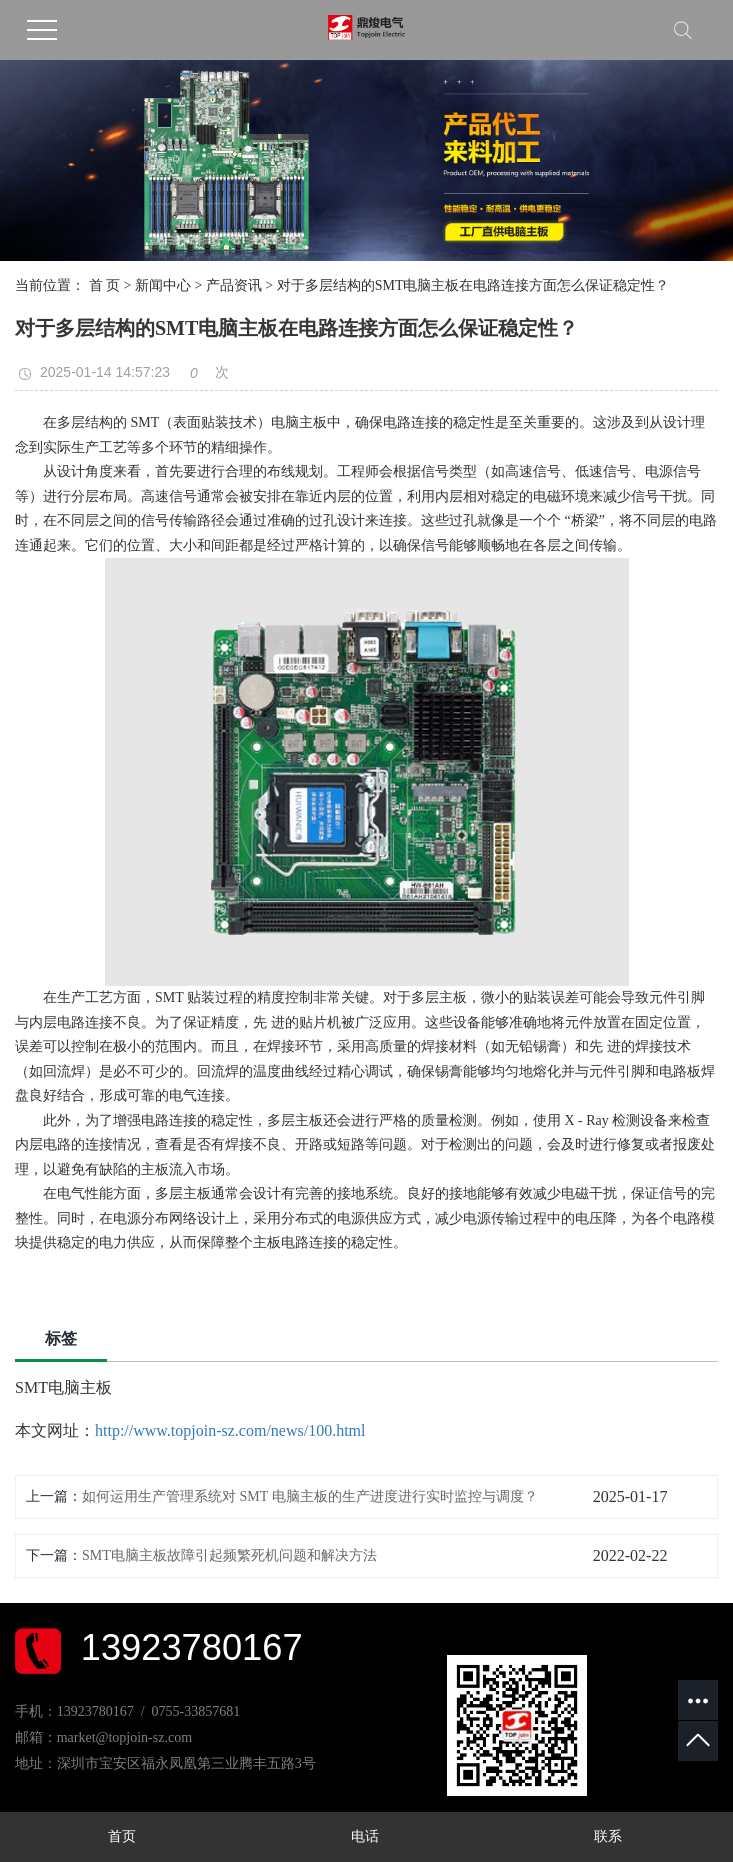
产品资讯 (234, 285)
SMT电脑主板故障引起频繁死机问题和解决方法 (229, 1555)
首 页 (105, 285)
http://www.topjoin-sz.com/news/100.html (230, 1430)
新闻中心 (163, 285)
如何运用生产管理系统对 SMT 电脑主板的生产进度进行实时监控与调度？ (310, 1496)
